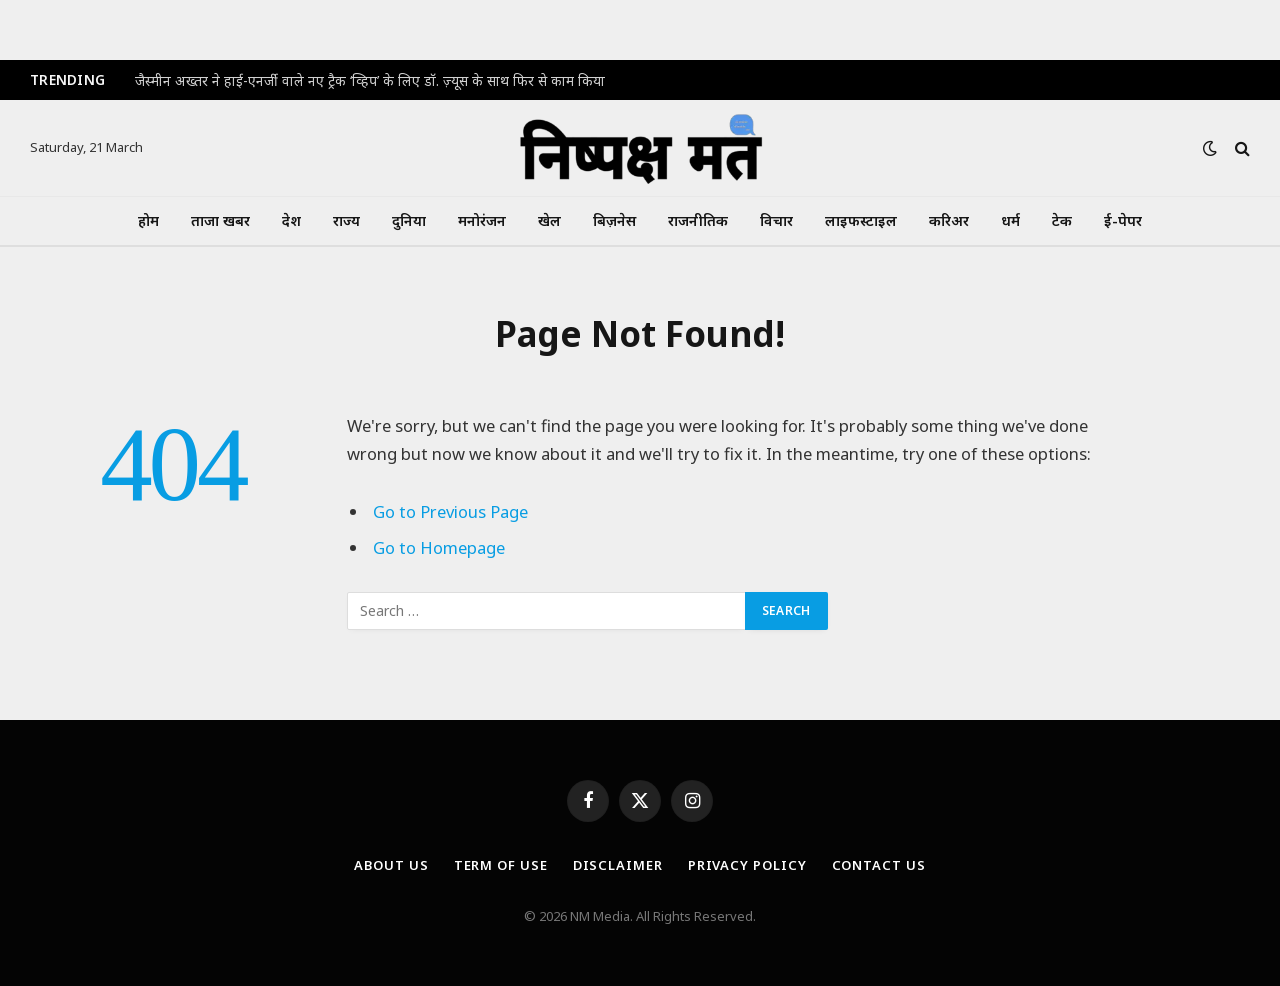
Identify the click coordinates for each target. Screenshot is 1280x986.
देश (291, 220)
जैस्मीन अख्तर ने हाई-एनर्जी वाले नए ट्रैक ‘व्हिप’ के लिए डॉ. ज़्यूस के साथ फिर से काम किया (370, 81)
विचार (776, 220)
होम (148, 220)
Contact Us (879, 865)
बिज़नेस (614, 220)
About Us (391, 865)
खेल (549, 220)
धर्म (1010, 220)
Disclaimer (618, 865)
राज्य (346, 220)
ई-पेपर (1123, 220)
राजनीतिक (698, 220)
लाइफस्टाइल (861, 220)
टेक (1062, 220)
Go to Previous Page (450, 511)
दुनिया (409, 220)
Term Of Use (501, 865)
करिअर (949, 220)
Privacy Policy (747, 865)
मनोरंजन (482, 220)
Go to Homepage (439, 547)
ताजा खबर (220, 220)
